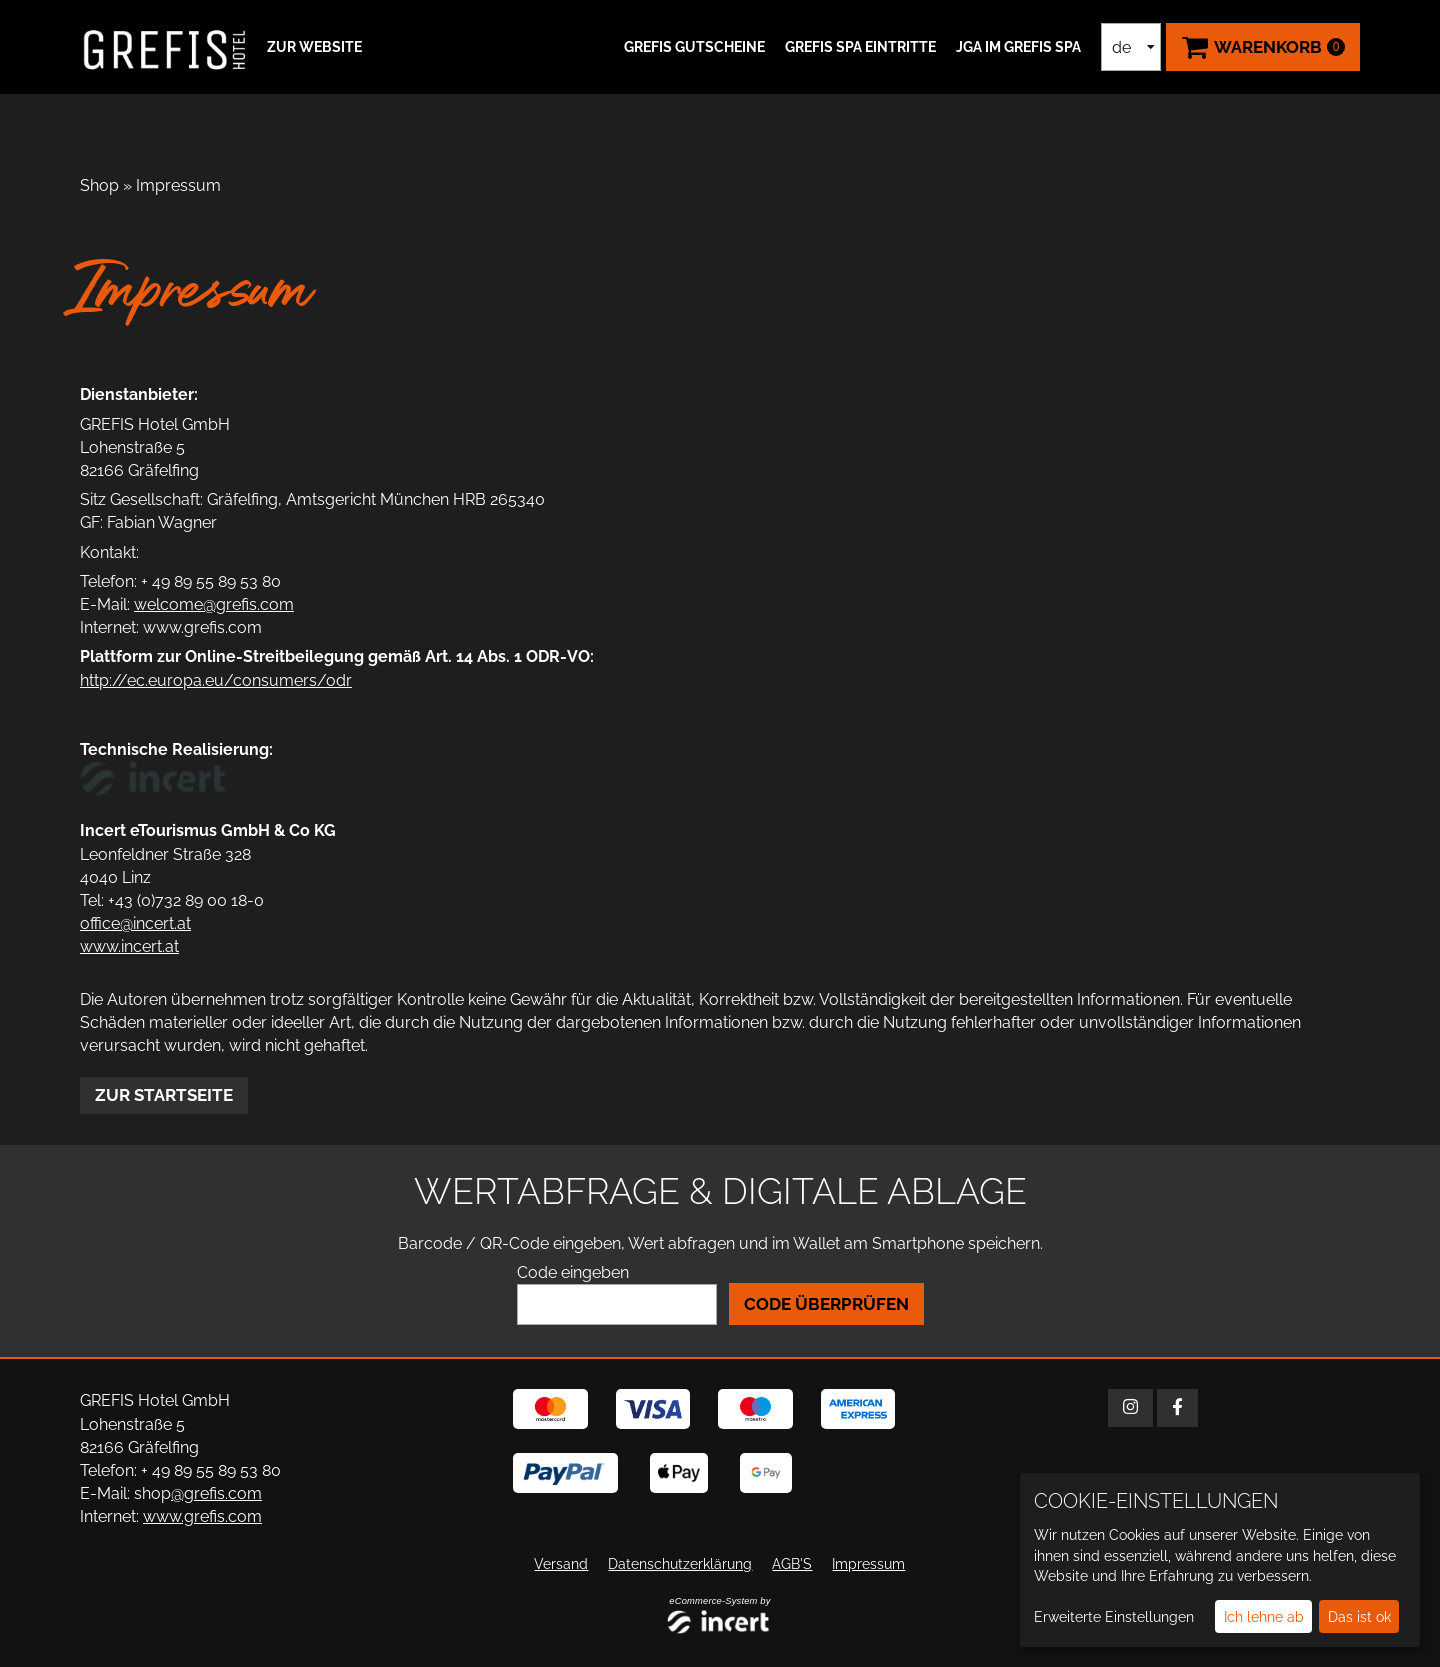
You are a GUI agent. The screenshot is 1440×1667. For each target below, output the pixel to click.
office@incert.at (135, 923)
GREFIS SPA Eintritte (860, 47)
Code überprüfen (826, 1304)
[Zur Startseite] (165, 47)
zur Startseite (164, 1095)
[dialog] (1220, 1560)
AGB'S (792, 1564)
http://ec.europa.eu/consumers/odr (216, 680)
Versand (561, 1564)
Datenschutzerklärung (680, 1564)
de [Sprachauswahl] (1121, 47)
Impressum (178, 185)
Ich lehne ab (1264, 1617)
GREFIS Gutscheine (694, 47)
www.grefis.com (202, 1516)
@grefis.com (216, 1493)
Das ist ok (1359, 1617)
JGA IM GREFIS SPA (1018, 47)
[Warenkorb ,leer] (1263, 47)
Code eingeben (573, 1272)
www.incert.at (129, 946)
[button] (312, 47)
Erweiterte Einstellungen (1114, 1617)
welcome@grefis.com (214, 604)
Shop (99, 185)
